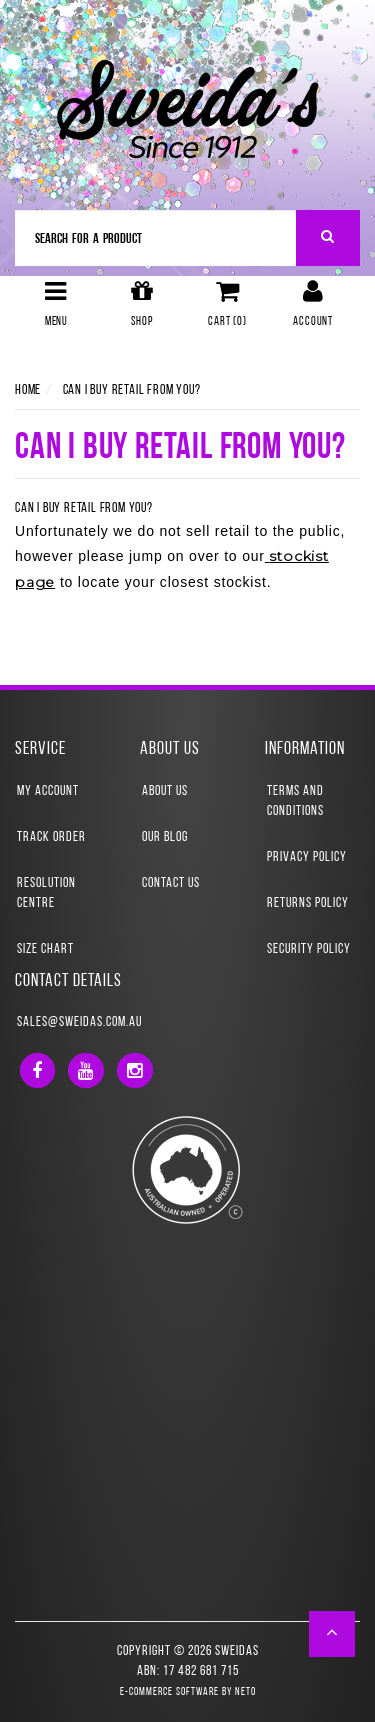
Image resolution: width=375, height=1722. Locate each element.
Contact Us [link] (171, 883)
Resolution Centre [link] (46, 893)
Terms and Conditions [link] (295, 801)
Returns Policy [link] (308, 903)
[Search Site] (328, 238)
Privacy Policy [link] (307, 857)
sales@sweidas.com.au (79, 1022)
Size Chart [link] (45, 949)
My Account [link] (48, 791)
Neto (245, 1692)
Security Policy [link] (309, 949)
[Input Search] (156, 238)
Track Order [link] (51, 837)
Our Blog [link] (165, 837)
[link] (37, 1070)
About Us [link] (165, 791)
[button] (332, 1634)
